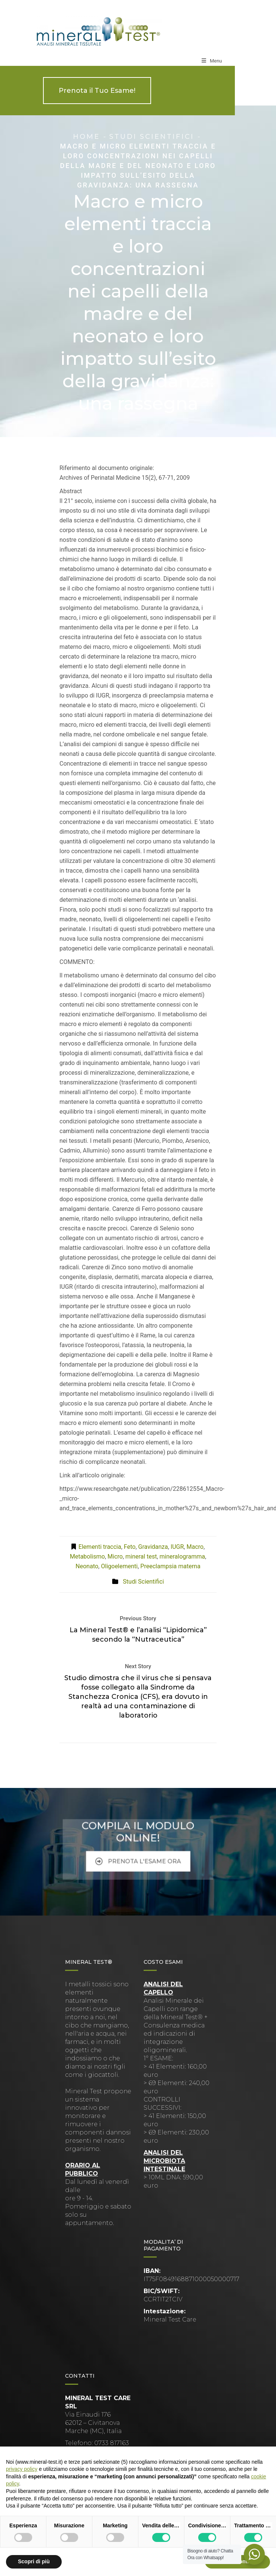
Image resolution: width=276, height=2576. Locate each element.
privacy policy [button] (21, 2469)
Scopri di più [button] (34, 2561)
